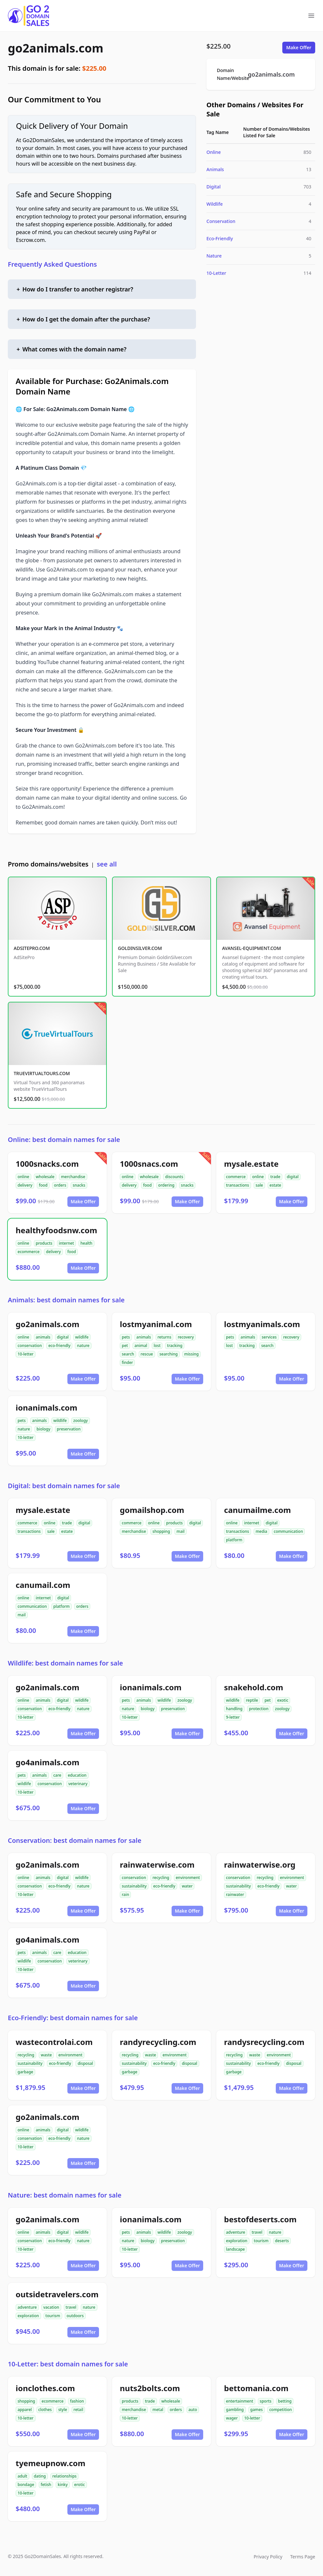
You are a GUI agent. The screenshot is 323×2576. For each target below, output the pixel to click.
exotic (282, 1700)
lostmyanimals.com (262, 1324)
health (86, 1243)
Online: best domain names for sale (64, 1139)
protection (259, 1708)
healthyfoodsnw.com (56, 1230)
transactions (237, 1185)
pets (126, 1337)
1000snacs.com (149, 1163)
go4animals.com (47, 1762)
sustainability (134, 1886)
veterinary (78, 1783)
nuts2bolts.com (150, 2388)
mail (180, 1531)
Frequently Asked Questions (52, 264)
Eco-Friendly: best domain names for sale (73, 2017)
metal (157, 2409)
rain (125, 1894)
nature (83, 1345)
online (23, 1176)
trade (275, 1176)
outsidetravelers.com (57, 2294)
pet (125, 1345)
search (128, 1354)
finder (127, 1362)
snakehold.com (253, 1687)
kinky (63, 2484)
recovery (186, 1337)
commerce (236, 1176)
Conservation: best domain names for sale (74, 1840)
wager (232, 2418)
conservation (30, 1345)
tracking (174, 1345)
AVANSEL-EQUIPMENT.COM (251, 948)
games (256, 2409)
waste (46, 2055)
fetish (46, 2484)
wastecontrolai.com (54, 2041)
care (57, 1775)
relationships (64, 2476)
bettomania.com (256, 2388)
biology (43, 1429)
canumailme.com (257, 1509)
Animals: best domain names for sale (66, 1299)
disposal (85, 2063)
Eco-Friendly (219, 238)
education (77, 1775)
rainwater (235, 1894)
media (261, 1531)
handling (234, 1708)
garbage (25, 2072)
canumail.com (43, 1584)
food (43, 1185)
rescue (147, 1354)
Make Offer (298, 47)
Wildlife (214, 204)
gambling (235, 2409)
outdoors (75, 2315)
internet (66, 1243)
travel (257, 2232)
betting (285, 2401)
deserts (282, 2240)
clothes (45, 2409)
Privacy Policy (268, 2557)
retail (78, 2409)
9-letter (233, 1717)
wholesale (45, 1176)
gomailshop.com (152, 1509)
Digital (213, 187)
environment (188, 1877)
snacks (79, 1185)
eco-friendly (59, 1345)
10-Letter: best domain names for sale (68, 2364)
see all (107, 864)
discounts (174, 1176)
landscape (235, 2249)
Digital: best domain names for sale (64, 1485)
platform (234, 1540)
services (269, 1337)
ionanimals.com (46, 1407)
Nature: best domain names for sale (64, 2195)
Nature (214, 256)
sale (259, 1185)
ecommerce (28, 1251)
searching (169, 1354)
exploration (236, 2240)
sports (266, 2401)
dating (40, 2476)
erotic (79, 2484)
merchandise (73, 1176)
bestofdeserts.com (260, 2219)
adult (22, 2476)
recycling (160, 1877)
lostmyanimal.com (156, 1324)
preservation (69, 1429)
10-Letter (216, 273)
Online (213, 152)
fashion (77, 2401)
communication (288, 1531)
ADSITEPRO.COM (32, 948)
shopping (161, 1531)
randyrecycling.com (158, 2041)
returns (164, 1337)
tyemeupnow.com (50, 2463)
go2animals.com (55, 48)
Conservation (220, 221)
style (62, 2409)
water (187, 1886)
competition (280, 2409)
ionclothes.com (45, 2388)
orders (60, 1185)
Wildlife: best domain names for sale (65, 1663)
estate (275, 1185)
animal (140, 1345)
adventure (235, 2232)
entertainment (239, 2401)
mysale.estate (251, 1163)
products (44, 1243)
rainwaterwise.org (259, 1864)
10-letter (26, 1354)
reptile (252, 1700)
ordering (166, 1185)
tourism (261, 2240)
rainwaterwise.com (157, 1864)
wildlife (82, 1337)
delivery (25, 1185)
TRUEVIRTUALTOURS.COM (42, 1073)
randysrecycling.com (264, 2041)
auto (193, 2409)
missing (191, 1354)
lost (157, 1345)
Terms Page (302, 2557)
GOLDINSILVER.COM (140, 948)
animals (43, 1337)
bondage (26, 2484)
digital (293, 1176)
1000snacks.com (47, 1163)
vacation (51, 2307)
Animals (215, 169)
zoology (80, 1420)
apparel (25, 2409)
